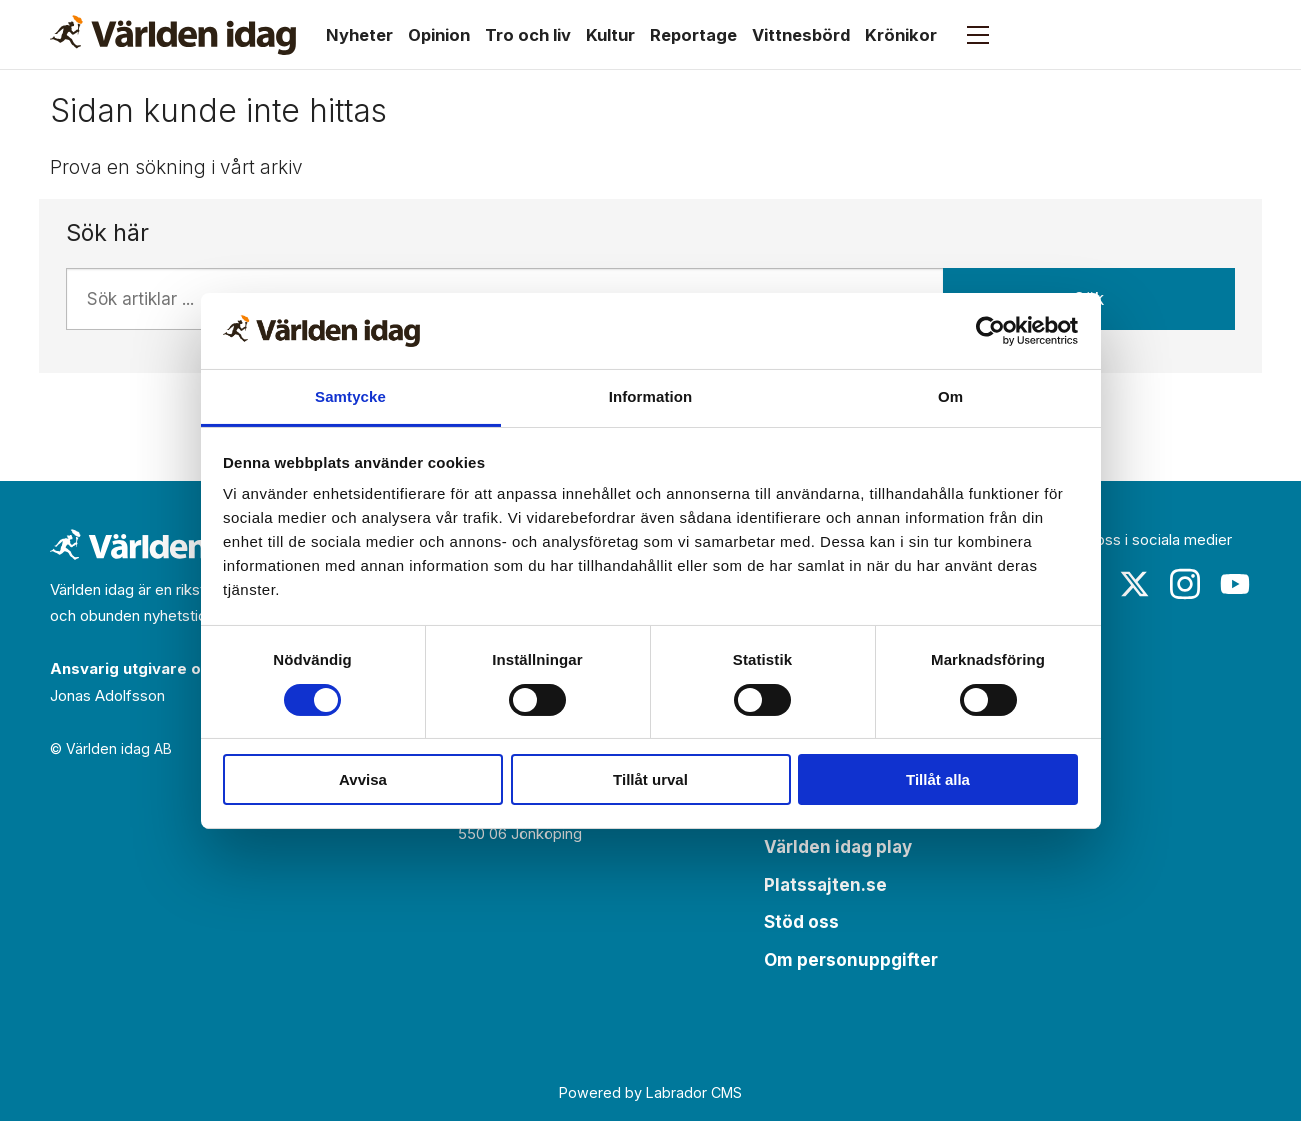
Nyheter (359, 35)
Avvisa (363, 779)
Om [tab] (950, 396)
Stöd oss (801, 922)
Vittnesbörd (801, 35)
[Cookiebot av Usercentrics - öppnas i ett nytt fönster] (990, 331)
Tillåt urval (650, 779)
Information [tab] (651, 396)
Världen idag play (838, 847)
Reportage (693, 35)
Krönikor (901, 35)
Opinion (439, 35)
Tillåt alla (938, 779)
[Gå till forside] (173, 35)
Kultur (610, 35)
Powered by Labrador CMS (650, 1092)
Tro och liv (528, 35)
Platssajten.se (825, 885)
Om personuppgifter (851, 960)
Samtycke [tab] (350, 396)
